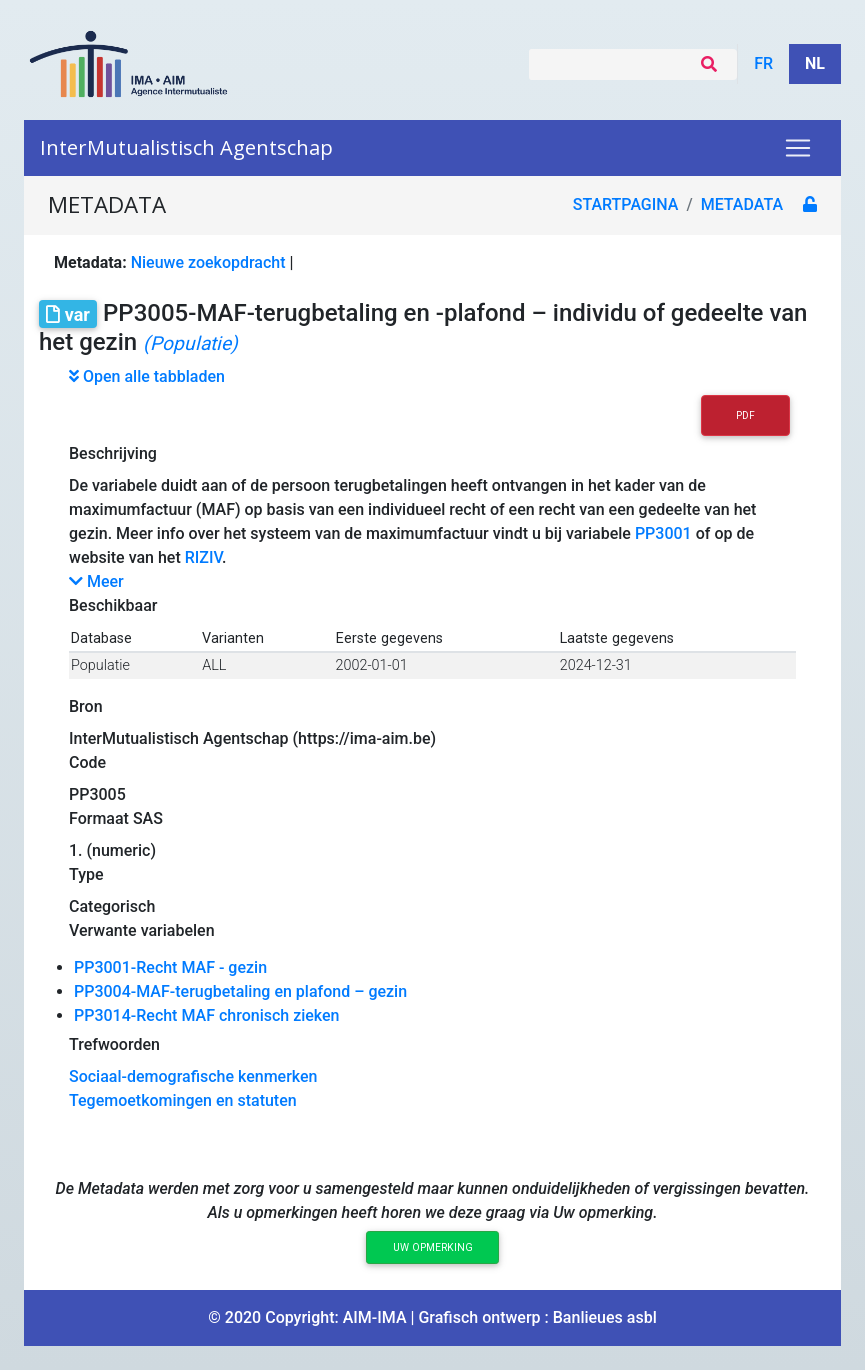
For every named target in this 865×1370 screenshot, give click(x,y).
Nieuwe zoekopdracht (208, 262)
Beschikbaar (113, 605)
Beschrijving (113, 453)
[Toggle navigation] (798, 148)
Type (86, 874)
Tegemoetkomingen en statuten (183, 1100)
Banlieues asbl (605, 1317)
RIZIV (203, 557)
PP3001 (663, 533)
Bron (86, 706)
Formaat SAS (116, 818)
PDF (745, 415)
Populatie (100, 665)
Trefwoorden (114, 1044)
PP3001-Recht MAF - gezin (170, 967)
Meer (96, 581)
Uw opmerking (433, 1247)
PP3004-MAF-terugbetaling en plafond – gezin (240, 991)
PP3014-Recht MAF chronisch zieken (207, 1015)
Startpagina (626, 204)
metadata (742, 204)
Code (87, 762)
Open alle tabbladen (147, 376)
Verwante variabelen (142, 930)
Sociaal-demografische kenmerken (193, 1076)
